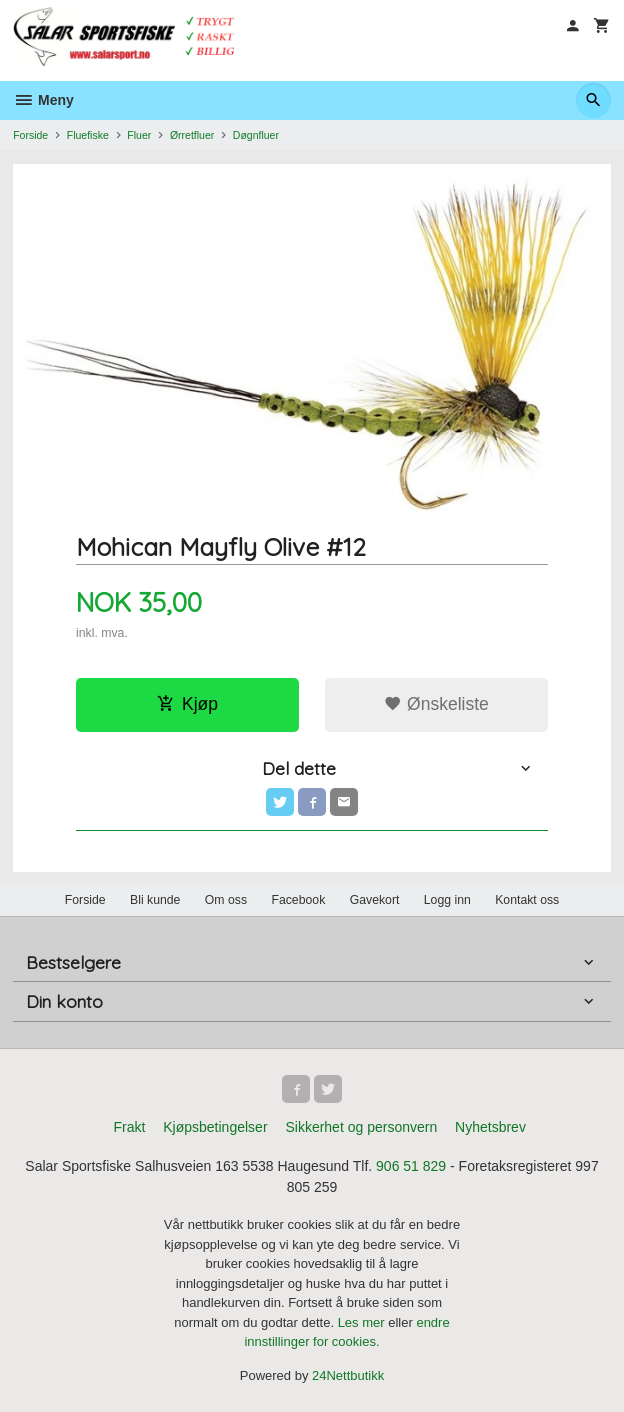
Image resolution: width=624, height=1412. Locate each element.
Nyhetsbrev (490, 1127)
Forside (30, 135)
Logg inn (447, 900)
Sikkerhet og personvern (361, 1127)
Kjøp (187, 704)
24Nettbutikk (348, 1375)
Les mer (363, 1322)
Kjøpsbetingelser (215, 1127)
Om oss (226, 900)
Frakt (129, 1127)
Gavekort (375, 900)
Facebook (298, 900)
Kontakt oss (527, 900)
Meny (43, 100)
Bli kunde (155, 900)
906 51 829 (411, 1166)
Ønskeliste (436, 704)
